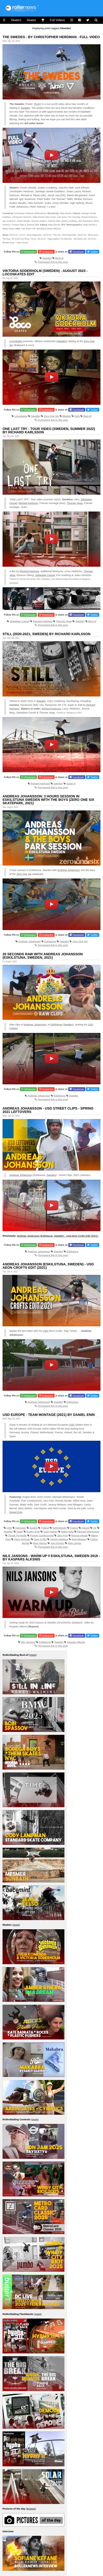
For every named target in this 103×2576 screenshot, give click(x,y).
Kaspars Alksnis (76, 1642)
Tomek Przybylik (17, 1535)
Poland (45, 1527)
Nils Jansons (28, 1642)
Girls (77, 416)
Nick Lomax (74, 1543)
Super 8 (70, 783)
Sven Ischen (50, 1531)
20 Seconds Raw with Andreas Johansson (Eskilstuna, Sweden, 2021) (43, 955)
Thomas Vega (75, 503)
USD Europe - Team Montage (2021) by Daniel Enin (49, 1415)
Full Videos (57, 20)
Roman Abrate (79, 1535)
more (33, 1654)
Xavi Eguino (57, 1543)
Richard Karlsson (28, 503)
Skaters (16, 20)
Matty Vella (67, 1531)
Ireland (85, 1527)
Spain (19, 1531)
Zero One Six (51, 416)
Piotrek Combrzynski (42, 1535)
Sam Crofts (40, 1539)
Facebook (78, 251)
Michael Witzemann (88, 1531)
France (74, 1527)
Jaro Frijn (62, 1535)
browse (31, 2508)
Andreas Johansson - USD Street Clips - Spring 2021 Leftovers (48, 1110)
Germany (20, 1527)
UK (95, 1527)
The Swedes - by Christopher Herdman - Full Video (51, 37)
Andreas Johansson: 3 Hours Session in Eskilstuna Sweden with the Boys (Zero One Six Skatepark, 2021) (48, 799)
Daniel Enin (15, 1512)
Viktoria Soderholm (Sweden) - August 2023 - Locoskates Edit (45, 272)
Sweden (25, 107)
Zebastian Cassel (45, 575)
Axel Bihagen (79, 1539)
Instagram (47, 251)
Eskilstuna (50, 941)
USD (45, 1330)
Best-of (59, 258)
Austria (33, 1527)
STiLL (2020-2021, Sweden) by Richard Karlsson (46, 634)
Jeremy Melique (59, 1539)
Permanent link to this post (53, 262)
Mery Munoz (40, 1543)
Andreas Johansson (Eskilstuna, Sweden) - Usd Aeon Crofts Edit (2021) (57, 1235)
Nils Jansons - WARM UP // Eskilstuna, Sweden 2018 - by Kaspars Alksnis (51, 1557)
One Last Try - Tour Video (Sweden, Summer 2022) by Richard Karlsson (49, 430)
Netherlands (59, 1527)
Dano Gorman (22, 1539)
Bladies (67, 416)
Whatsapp (30, 251)
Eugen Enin (33, 1531)
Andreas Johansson (68, 870)
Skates (31, 20)
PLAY (37, 104)
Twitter (94, 251)
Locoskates (15, 341)
